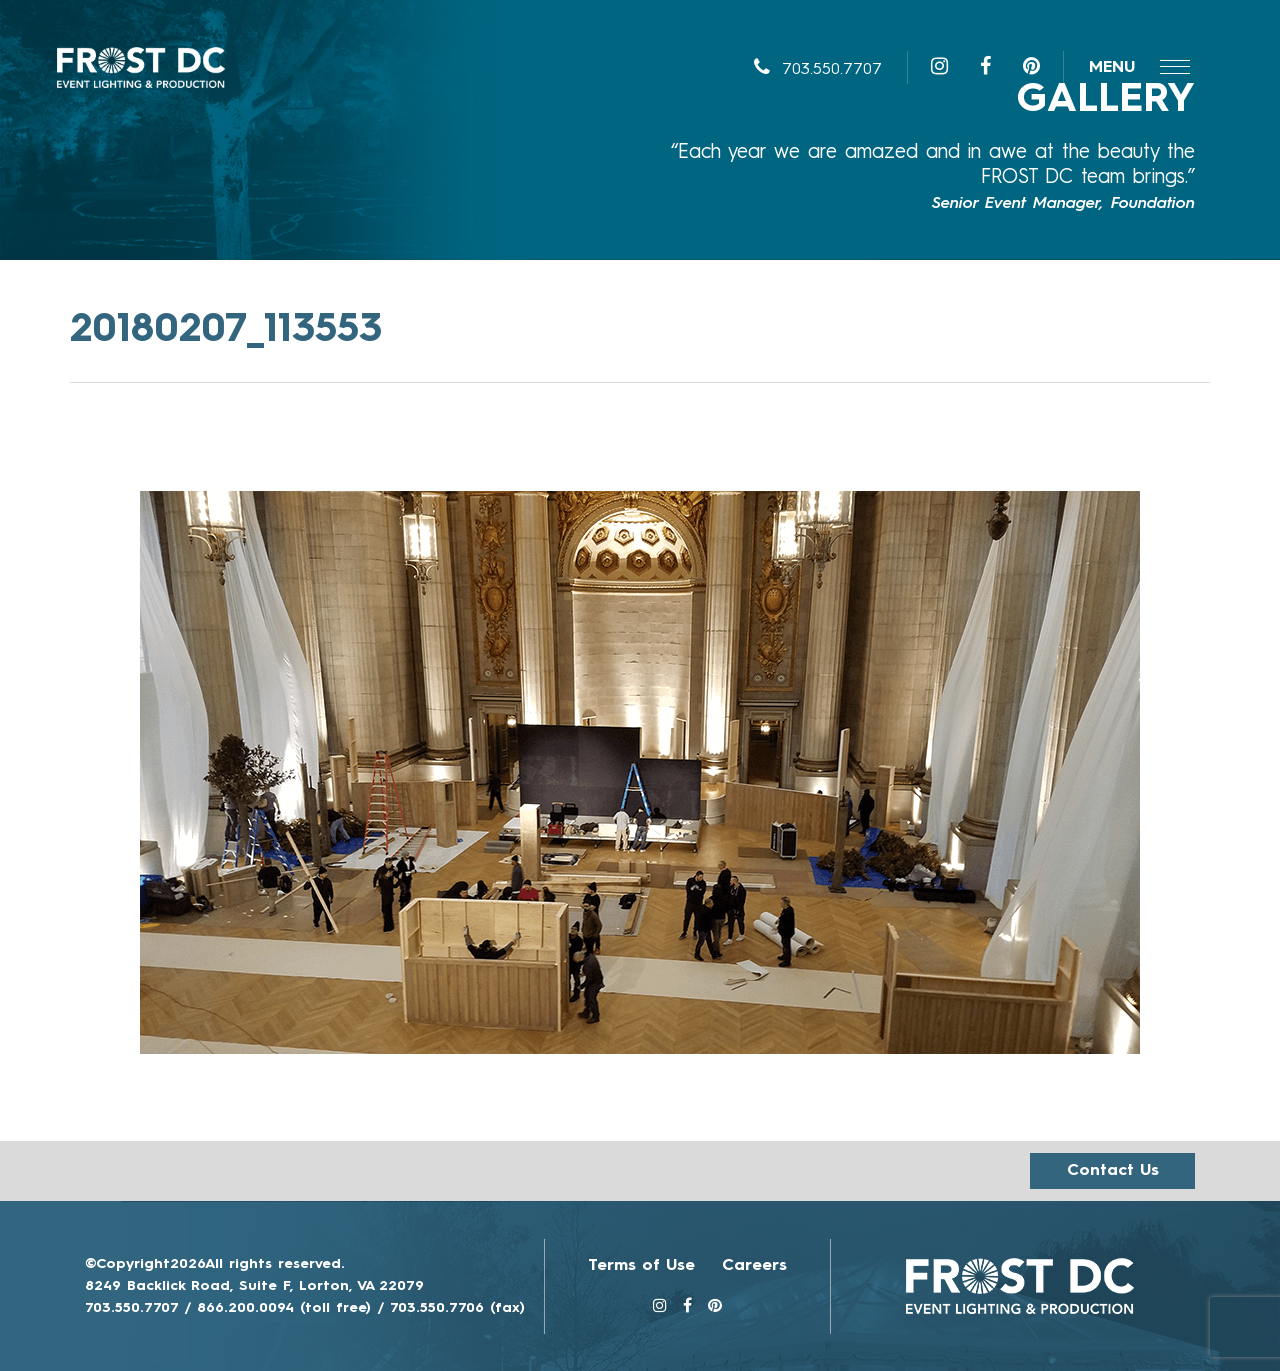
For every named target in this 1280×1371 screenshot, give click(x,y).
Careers (754, 1266)
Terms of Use (641, 1266)
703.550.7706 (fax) (457, 1308)
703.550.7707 (818, 70)
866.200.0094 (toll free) (284, 1308)
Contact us (1113, 1171)
